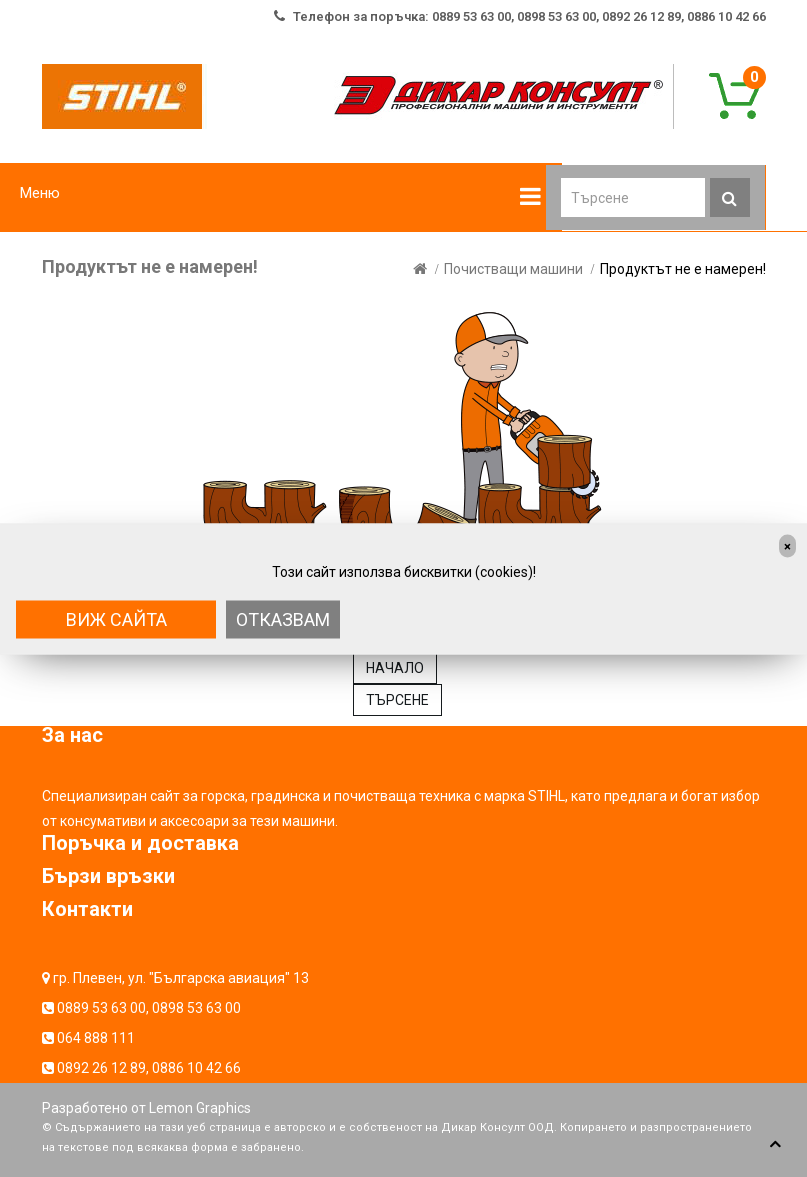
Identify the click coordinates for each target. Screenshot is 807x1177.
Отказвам (283, 618)
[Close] (787, 545)
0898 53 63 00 (196, 1008)
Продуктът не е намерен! (683, 269)
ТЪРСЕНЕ (397, 700)
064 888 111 (96, 1038)
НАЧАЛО (395, 668)
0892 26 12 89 (101, 1068)
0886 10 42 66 (196, 1068)
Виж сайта (116, 618)
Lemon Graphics (200, 1108)
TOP (775, 1145)
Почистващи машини (513, 269)
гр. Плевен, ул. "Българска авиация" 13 (181, 978)
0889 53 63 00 (101, 1008)
